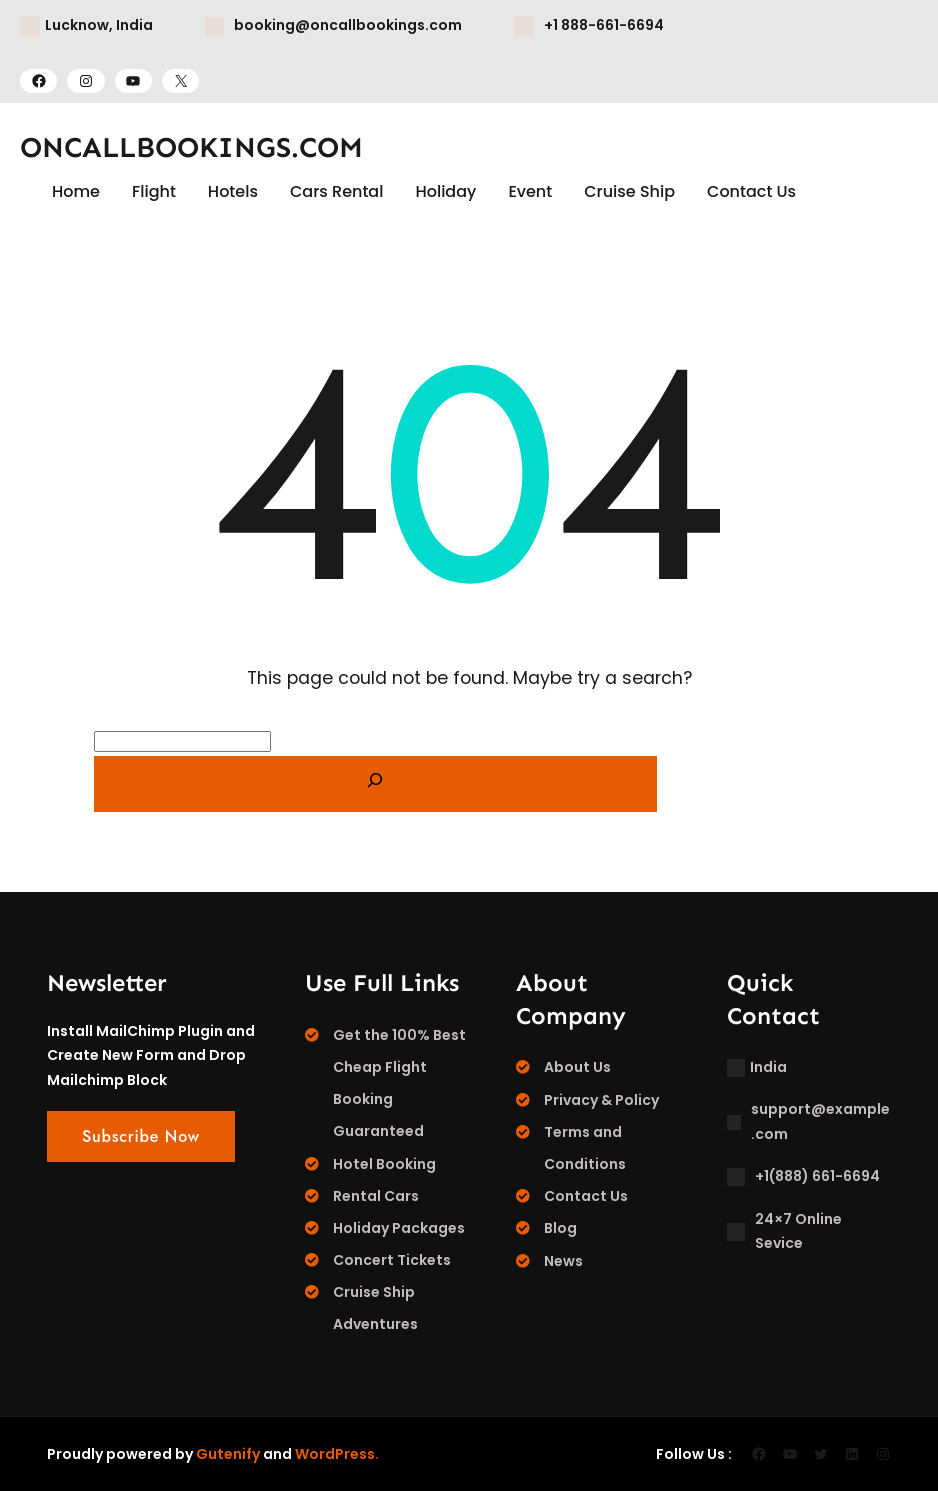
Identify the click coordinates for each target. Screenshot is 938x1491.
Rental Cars (376, 1196)
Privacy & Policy (601, 1100)
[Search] (375, 784)
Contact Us (586, 1196)
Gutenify (228, 1454)
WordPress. (337, 1454)
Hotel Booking (384, 1164)
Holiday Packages (399, 1228)
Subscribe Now (141, 1136)
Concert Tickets (392, 1260)
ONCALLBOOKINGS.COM (191, 147)
